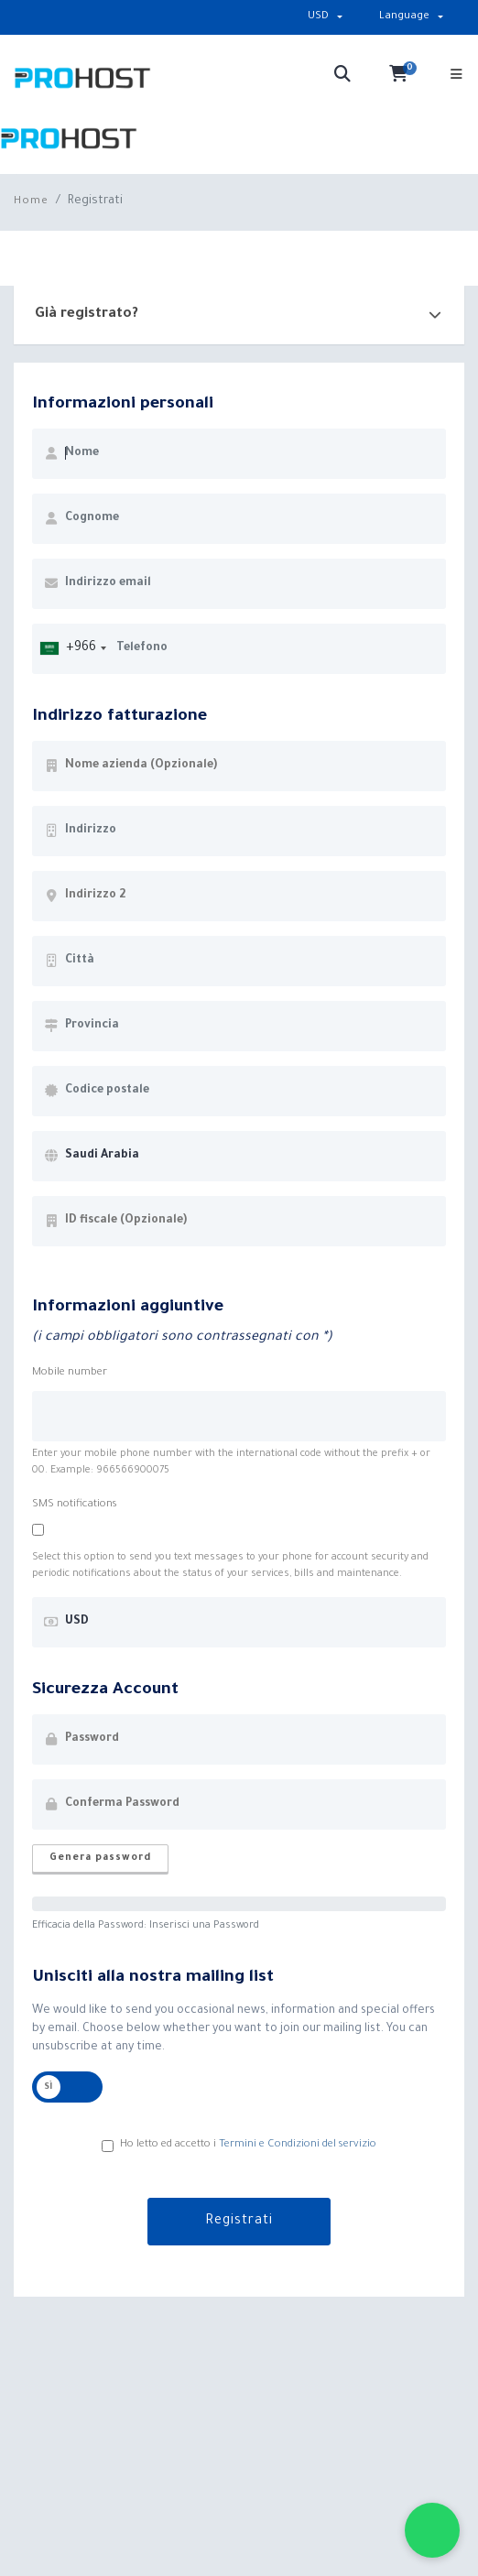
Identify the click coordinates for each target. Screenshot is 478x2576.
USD (318, 17)
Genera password (100, 1858)
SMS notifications (74, 1505)
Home (31, 202)
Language (404, 17)
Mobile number (69, 1373)
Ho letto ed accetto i (239, 2145)
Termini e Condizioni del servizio (297, 2145)
